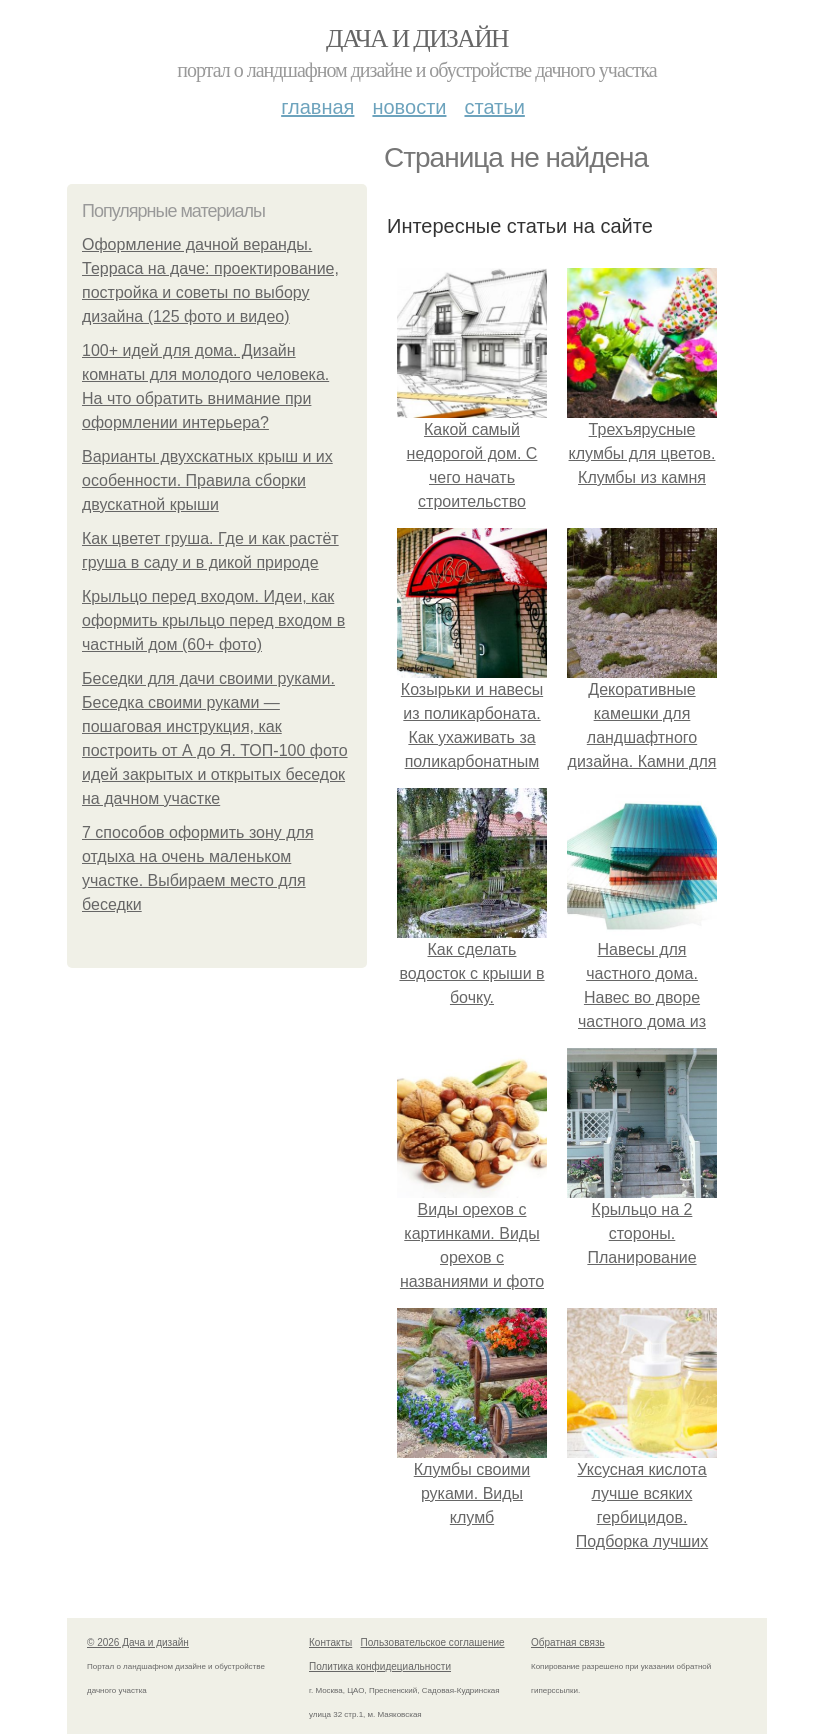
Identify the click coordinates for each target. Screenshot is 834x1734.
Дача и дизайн (417, 38)
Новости (409, 107)
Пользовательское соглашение (433, 1642)
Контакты (330, 1642)
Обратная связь (568, 1642)
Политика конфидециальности (380, 1666)
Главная (317, 107)
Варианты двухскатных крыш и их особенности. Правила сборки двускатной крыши (207, 480)
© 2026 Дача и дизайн (138, 1642)
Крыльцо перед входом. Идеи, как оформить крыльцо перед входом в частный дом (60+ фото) (213, 620)
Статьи (494, 107)
